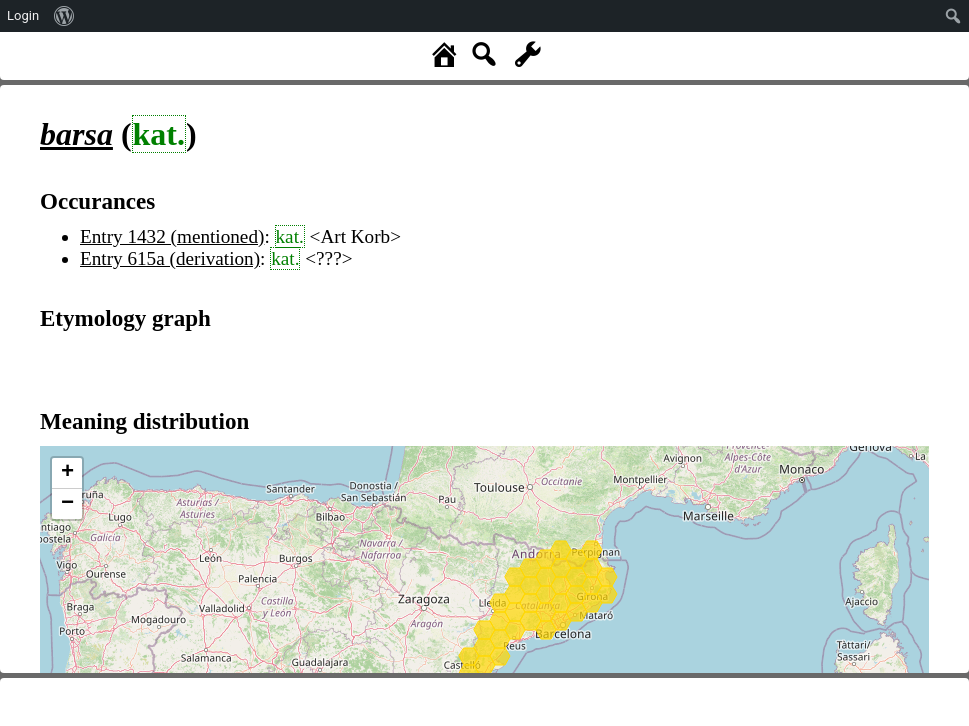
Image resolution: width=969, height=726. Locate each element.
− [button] (67, 504)
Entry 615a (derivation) (170, 258)
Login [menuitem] (23, 15)
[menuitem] (64, 16)
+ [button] (67, 473)
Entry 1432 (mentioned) (172, 236)
